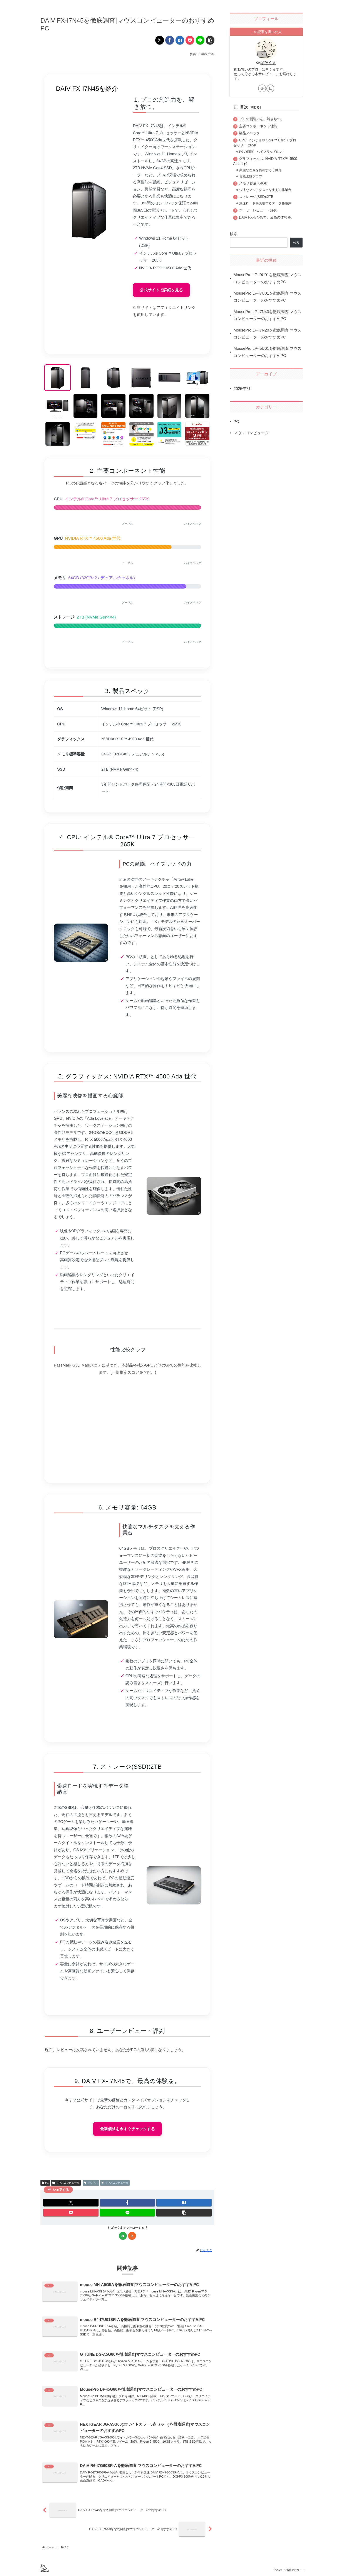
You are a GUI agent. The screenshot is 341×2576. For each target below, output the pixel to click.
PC (45, 2182)
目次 (241, 107)
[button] (210, 40)
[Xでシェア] (159, 40)
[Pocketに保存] (190, 40)
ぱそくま (268, 63)
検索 (233, 234)
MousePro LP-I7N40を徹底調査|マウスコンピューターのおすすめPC (267, 315)
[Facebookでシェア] (169, 40)
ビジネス (91, 2182)
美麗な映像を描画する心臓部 (260, 170)
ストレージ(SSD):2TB (256, 197)
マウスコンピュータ (65, 2182)
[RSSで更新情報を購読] (132, 2236)
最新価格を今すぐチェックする (127, 2129)
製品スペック (249, 133)
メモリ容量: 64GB (253, 183)
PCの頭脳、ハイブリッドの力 (261, 151)
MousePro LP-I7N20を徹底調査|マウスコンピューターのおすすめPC (267, 333)
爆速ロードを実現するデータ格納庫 (265, 203)
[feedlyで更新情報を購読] (123, 2236)
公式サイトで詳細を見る (161, 290)
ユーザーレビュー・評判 (258, 210)
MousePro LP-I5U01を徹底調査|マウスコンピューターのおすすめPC (267, 352)
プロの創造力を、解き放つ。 (261, 119)
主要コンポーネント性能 (258, 126)
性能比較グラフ (250, 176)
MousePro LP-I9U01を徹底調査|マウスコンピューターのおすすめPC (267, 278)
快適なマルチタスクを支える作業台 (265, 190)
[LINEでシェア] (200, 40)
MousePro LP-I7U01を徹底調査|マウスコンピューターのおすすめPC (267, 296)
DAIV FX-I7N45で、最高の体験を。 (267, 217)
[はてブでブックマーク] (180, 40)
